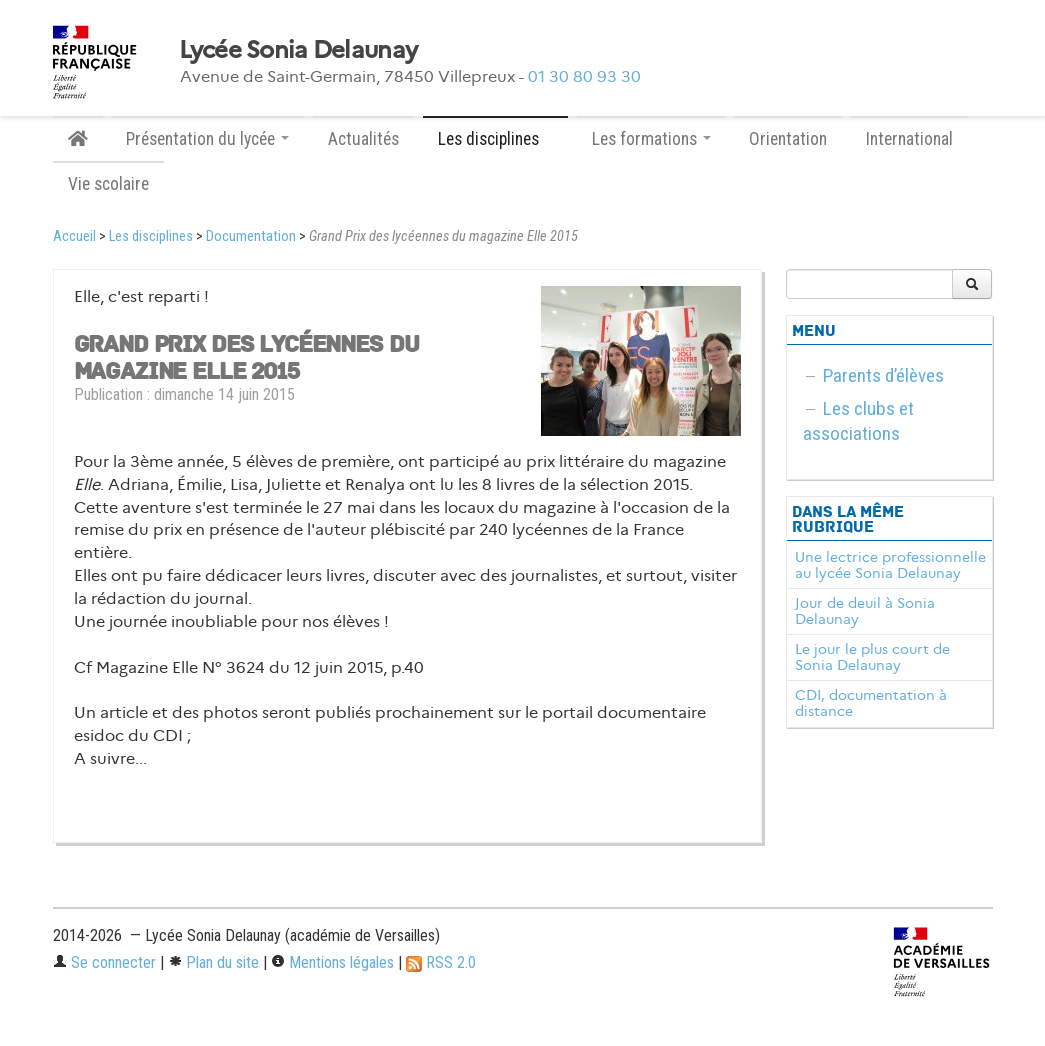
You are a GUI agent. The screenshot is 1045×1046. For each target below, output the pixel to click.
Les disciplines (151, 236)
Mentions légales (332, 962)
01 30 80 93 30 (584, 76)
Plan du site (213, 962)
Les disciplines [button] (495, 139)
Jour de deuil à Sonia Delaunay (865, 611)
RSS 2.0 (441, 962)
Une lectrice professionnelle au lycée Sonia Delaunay (890, 565)
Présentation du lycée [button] (207, 139)
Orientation (788, 139)
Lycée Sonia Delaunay (298, 50)
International (909, 139)
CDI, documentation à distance (871, 703)
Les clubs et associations (858, 421)
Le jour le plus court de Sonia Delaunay (872, 657)
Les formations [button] (651, 139)
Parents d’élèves (883, 375)
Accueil (74, 236)
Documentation (251, 236)
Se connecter (104, 962)
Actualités (363, 139)
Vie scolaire (108, 184)
